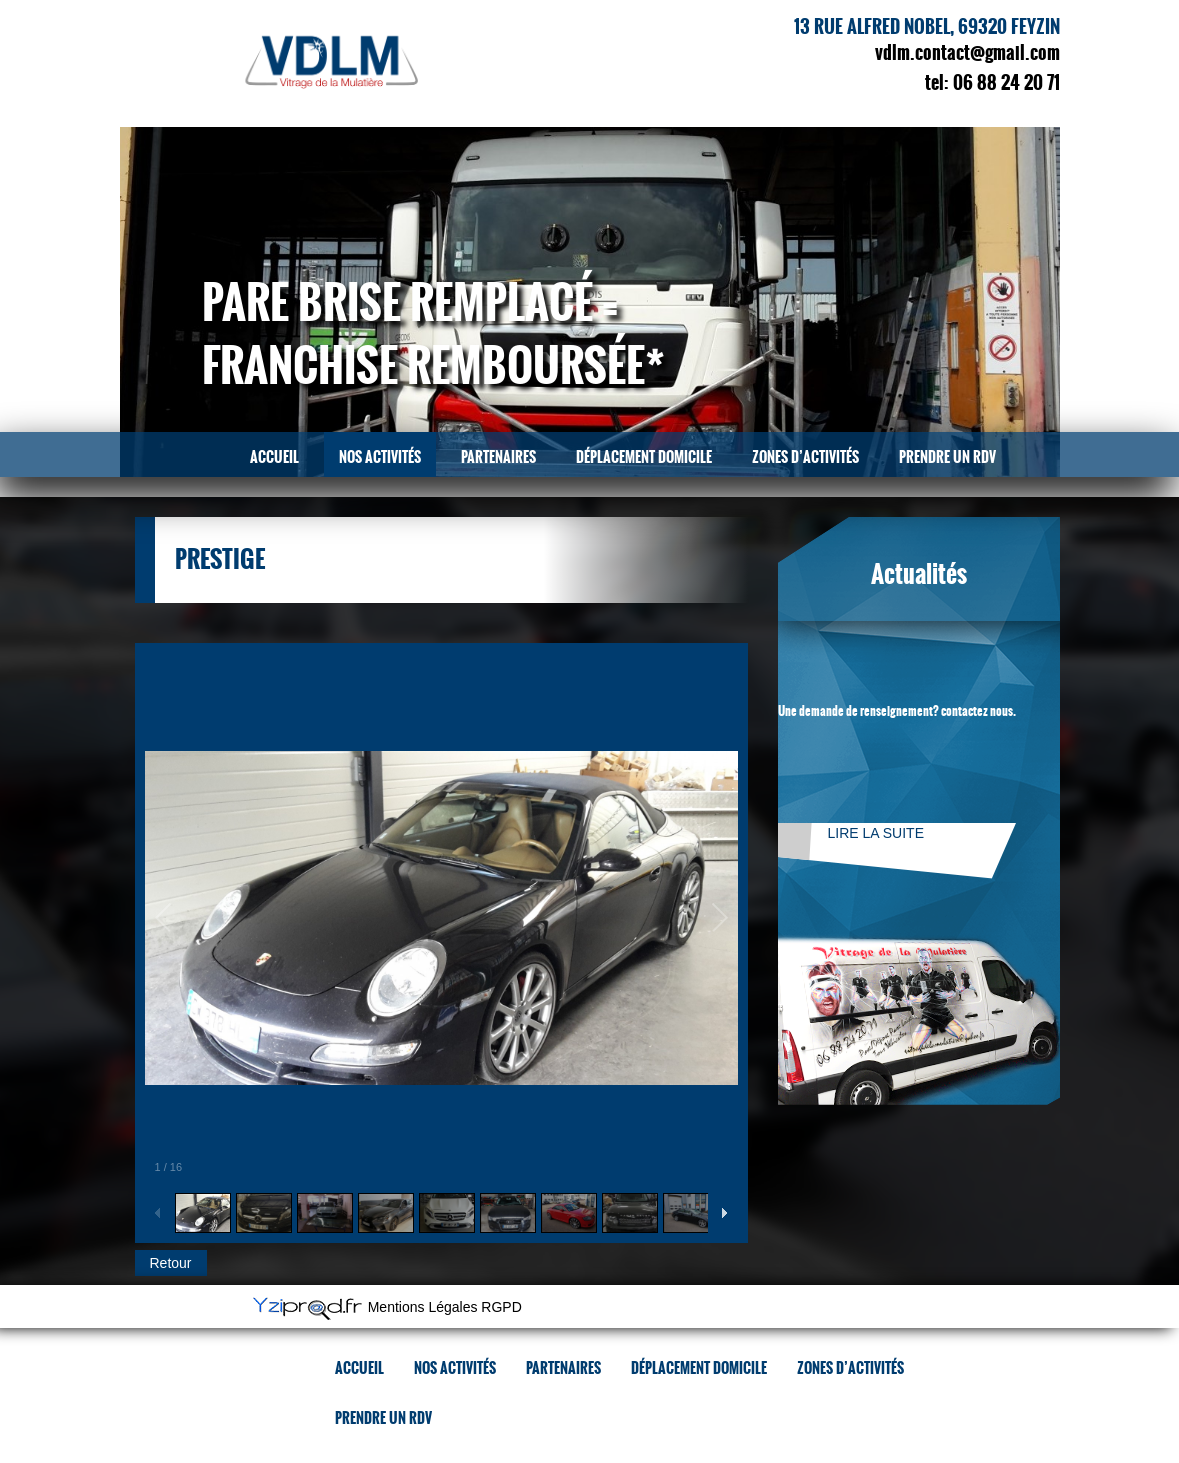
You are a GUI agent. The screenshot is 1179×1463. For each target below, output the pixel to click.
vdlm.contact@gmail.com (967, 53)
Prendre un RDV (947, 457)
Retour (171, 1263)
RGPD (501, 1308)
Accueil (274, 457)
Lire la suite (876, 833)
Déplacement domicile (644, 457)
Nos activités (380, 457)
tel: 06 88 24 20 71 (992, 83)
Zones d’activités (805, 457)
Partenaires (498, 457)
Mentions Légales (423, 1308)
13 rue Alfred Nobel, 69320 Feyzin (927, 27)
